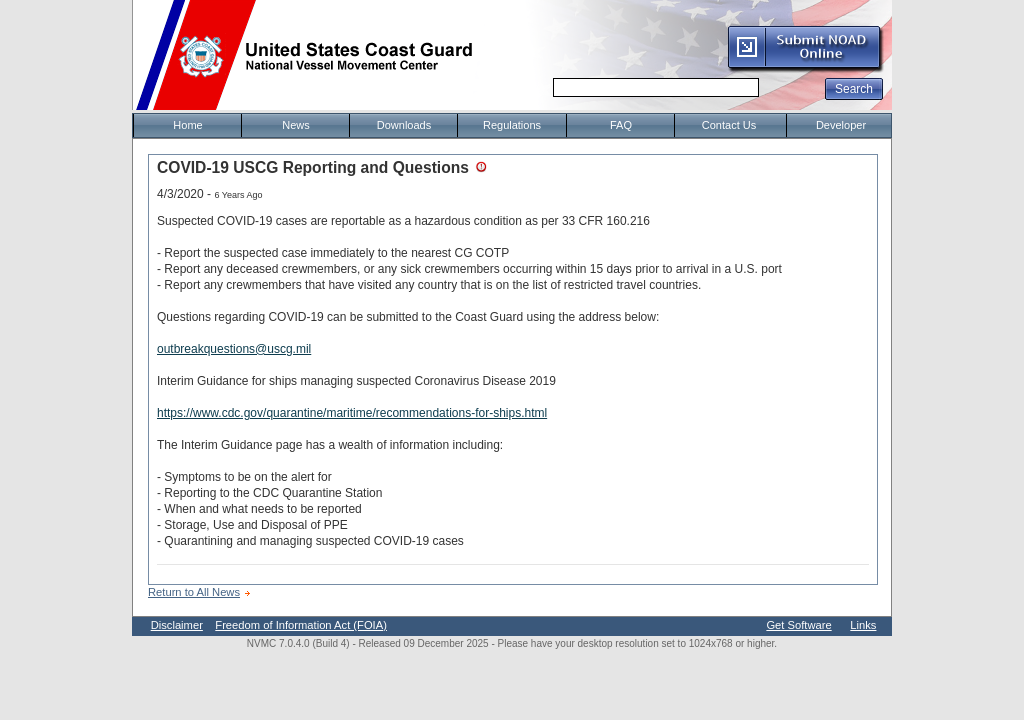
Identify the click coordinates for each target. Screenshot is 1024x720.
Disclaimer (177, 625)
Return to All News (194, 592)
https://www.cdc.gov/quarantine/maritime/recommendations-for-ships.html (352, 413)
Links (863, 625)
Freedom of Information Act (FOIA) (301, 625)
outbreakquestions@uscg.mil (234, 349)
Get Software (798, 625)
